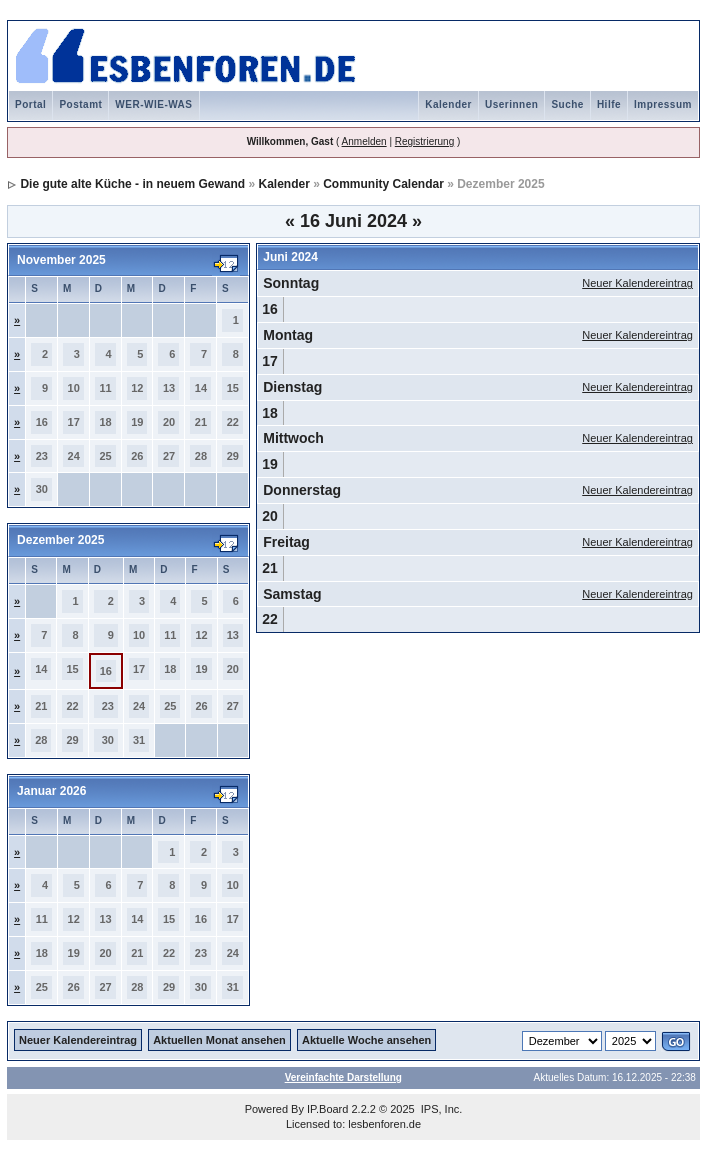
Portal (30, 104)
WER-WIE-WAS (153, 104)
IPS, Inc (440, 1109)
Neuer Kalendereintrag (637, 283)
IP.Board (327, 1109)
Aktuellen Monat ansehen (219, 1040)
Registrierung (424, 141)
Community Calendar (383, 184)
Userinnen (511, 104)
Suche (567, 104)
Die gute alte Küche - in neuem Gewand (132, 184)
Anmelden (364, 141)
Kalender (448, 104)
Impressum (663, 104)
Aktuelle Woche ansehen (366, 1040)
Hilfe (609, 104)
